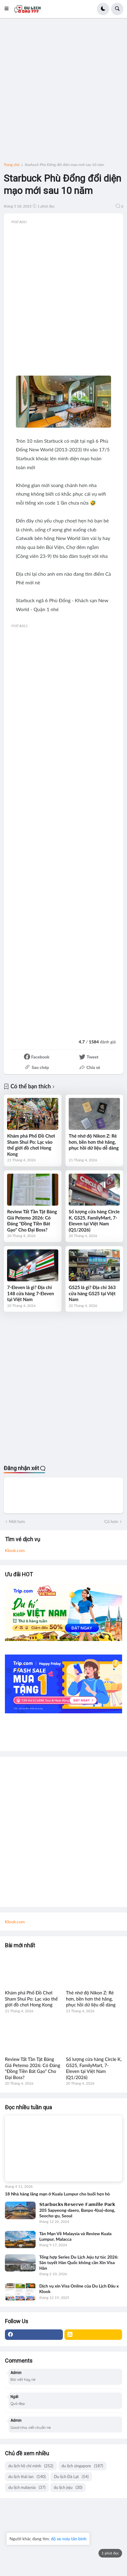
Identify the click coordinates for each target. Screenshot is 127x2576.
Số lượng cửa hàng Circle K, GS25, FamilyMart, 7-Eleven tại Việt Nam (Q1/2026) (94, 1220)
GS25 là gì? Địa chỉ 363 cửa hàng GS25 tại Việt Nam (92, 1293)
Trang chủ (11, 165)
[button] (8, 9)
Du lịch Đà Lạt (71, 2476)
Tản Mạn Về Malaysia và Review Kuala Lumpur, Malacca (75, 2236)
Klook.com (15, 1550)
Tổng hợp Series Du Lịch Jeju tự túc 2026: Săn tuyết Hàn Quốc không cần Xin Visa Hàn (78, 2262)
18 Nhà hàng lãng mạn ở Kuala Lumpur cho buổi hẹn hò (57, 2193)
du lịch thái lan (27, 2476)
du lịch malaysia (26, 2487)
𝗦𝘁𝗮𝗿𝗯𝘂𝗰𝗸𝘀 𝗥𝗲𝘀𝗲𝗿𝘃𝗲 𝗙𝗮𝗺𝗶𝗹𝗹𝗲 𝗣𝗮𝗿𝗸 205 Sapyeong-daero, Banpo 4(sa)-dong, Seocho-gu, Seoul (77, 2210)
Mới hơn (17, 1521)
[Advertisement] (63, 92)
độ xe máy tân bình (69, 2538)
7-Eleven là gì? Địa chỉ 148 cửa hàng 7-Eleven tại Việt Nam (30, 1293)
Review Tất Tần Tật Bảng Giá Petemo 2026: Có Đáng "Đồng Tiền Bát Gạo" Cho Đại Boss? (32, 1220)
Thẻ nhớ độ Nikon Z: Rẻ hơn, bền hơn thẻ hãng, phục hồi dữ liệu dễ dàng (94, 1142)
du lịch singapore (82, 2465)
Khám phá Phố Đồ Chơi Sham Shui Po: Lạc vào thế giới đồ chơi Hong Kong (31, 1145)
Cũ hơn (111, 1521)
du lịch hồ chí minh (30, 2465)
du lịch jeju (68, 2487)
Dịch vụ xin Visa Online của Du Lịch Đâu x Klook (79, 2288)
